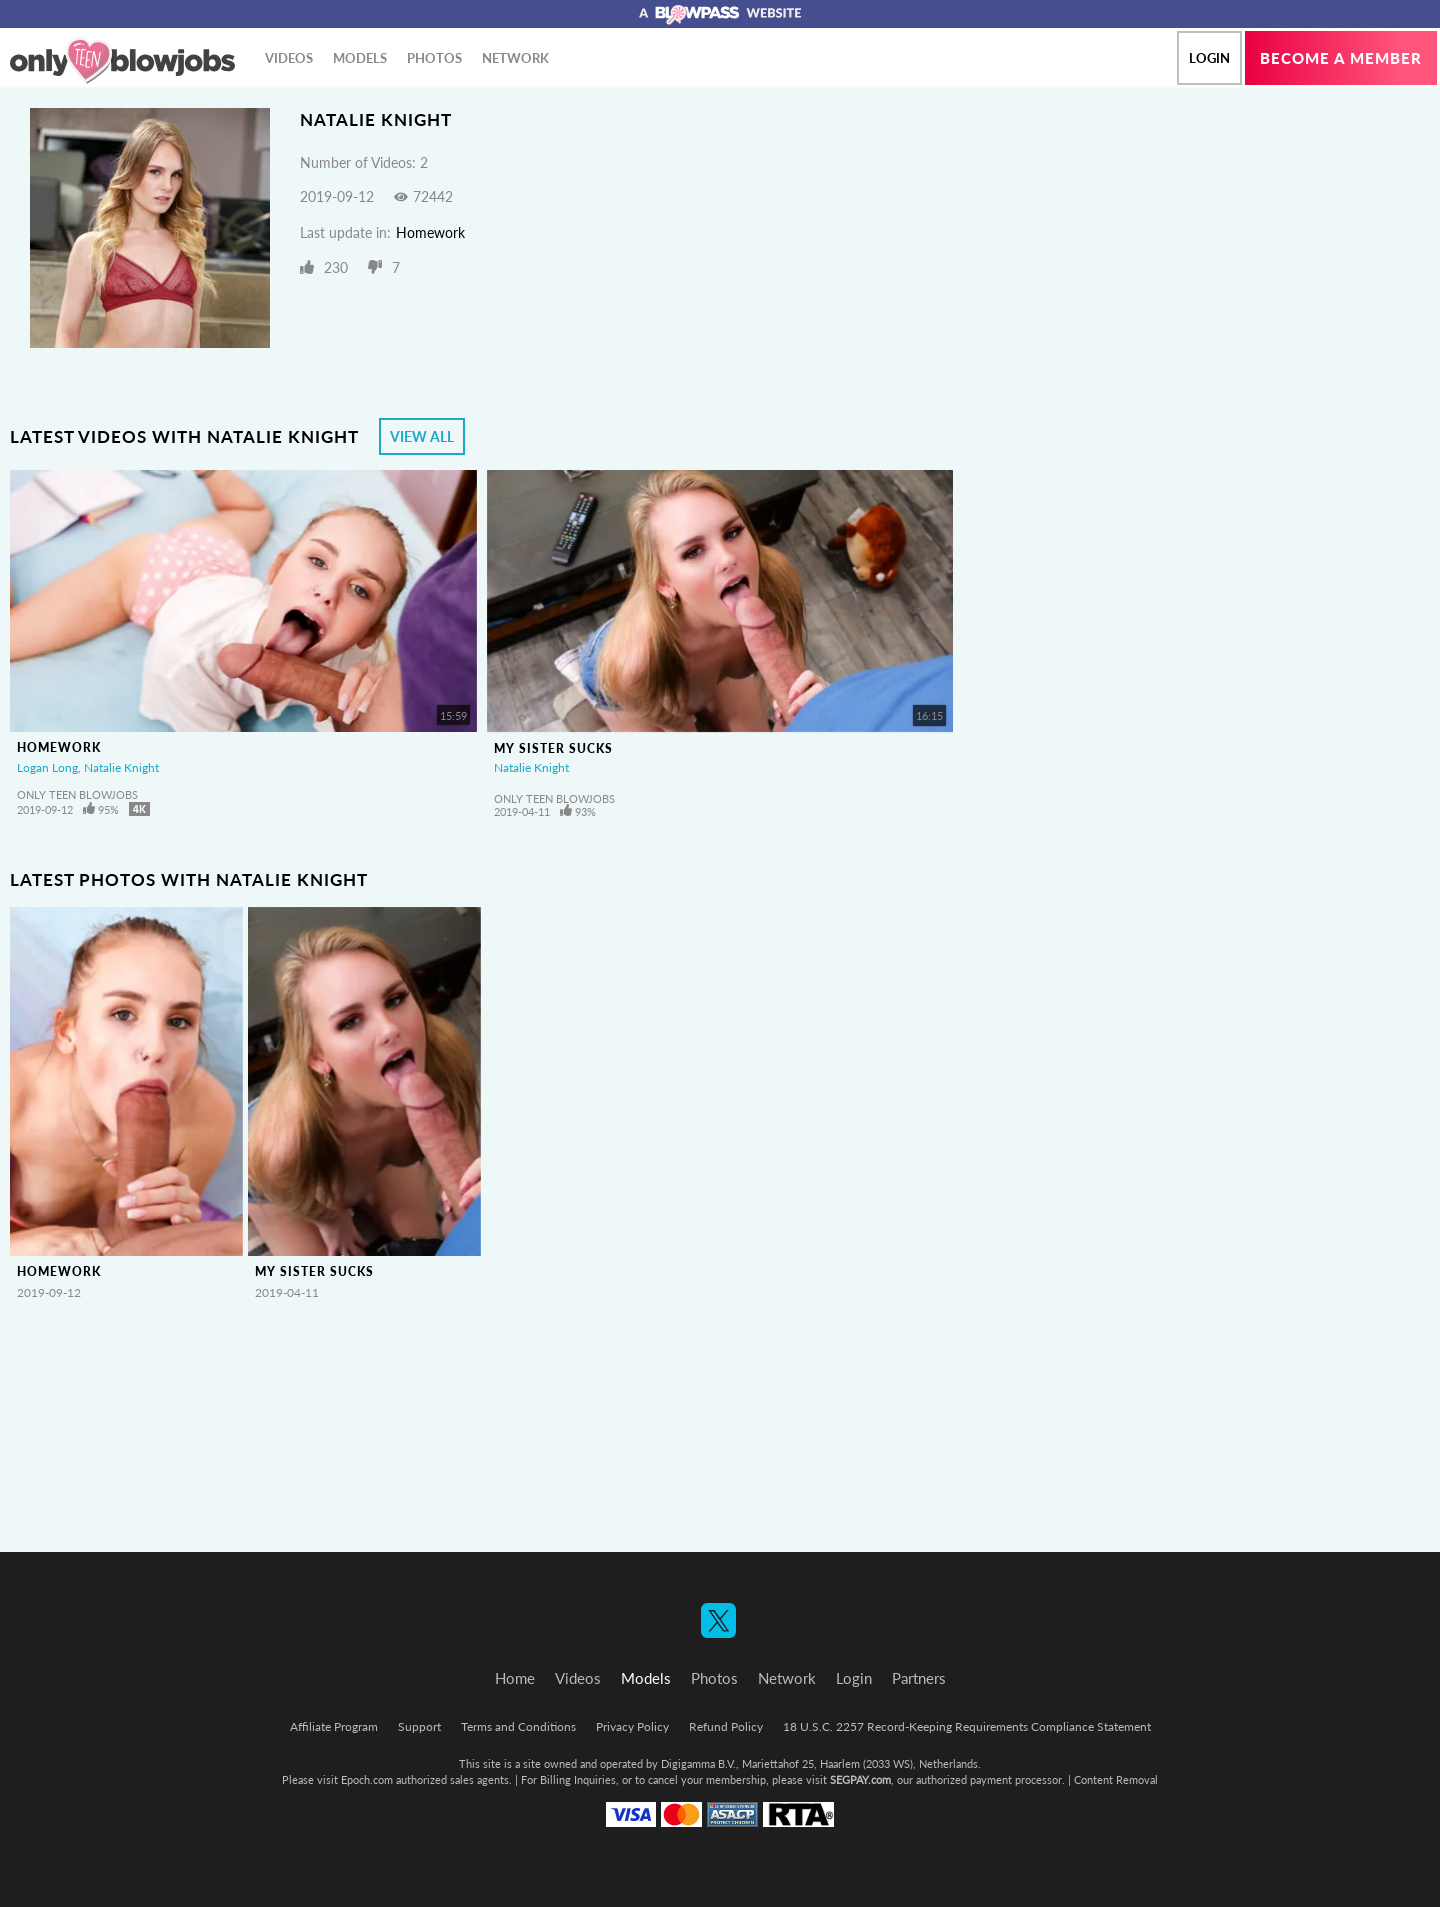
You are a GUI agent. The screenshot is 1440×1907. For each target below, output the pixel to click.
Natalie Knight (121, 767)
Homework (430, 232)
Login (1209, 58)
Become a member (1341, 58)
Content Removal (1116, 1779)
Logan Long (47, 767)
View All (422, 436)
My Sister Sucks (553, 748)
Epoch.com (367, 1779)
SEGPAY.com (860, 1779)
